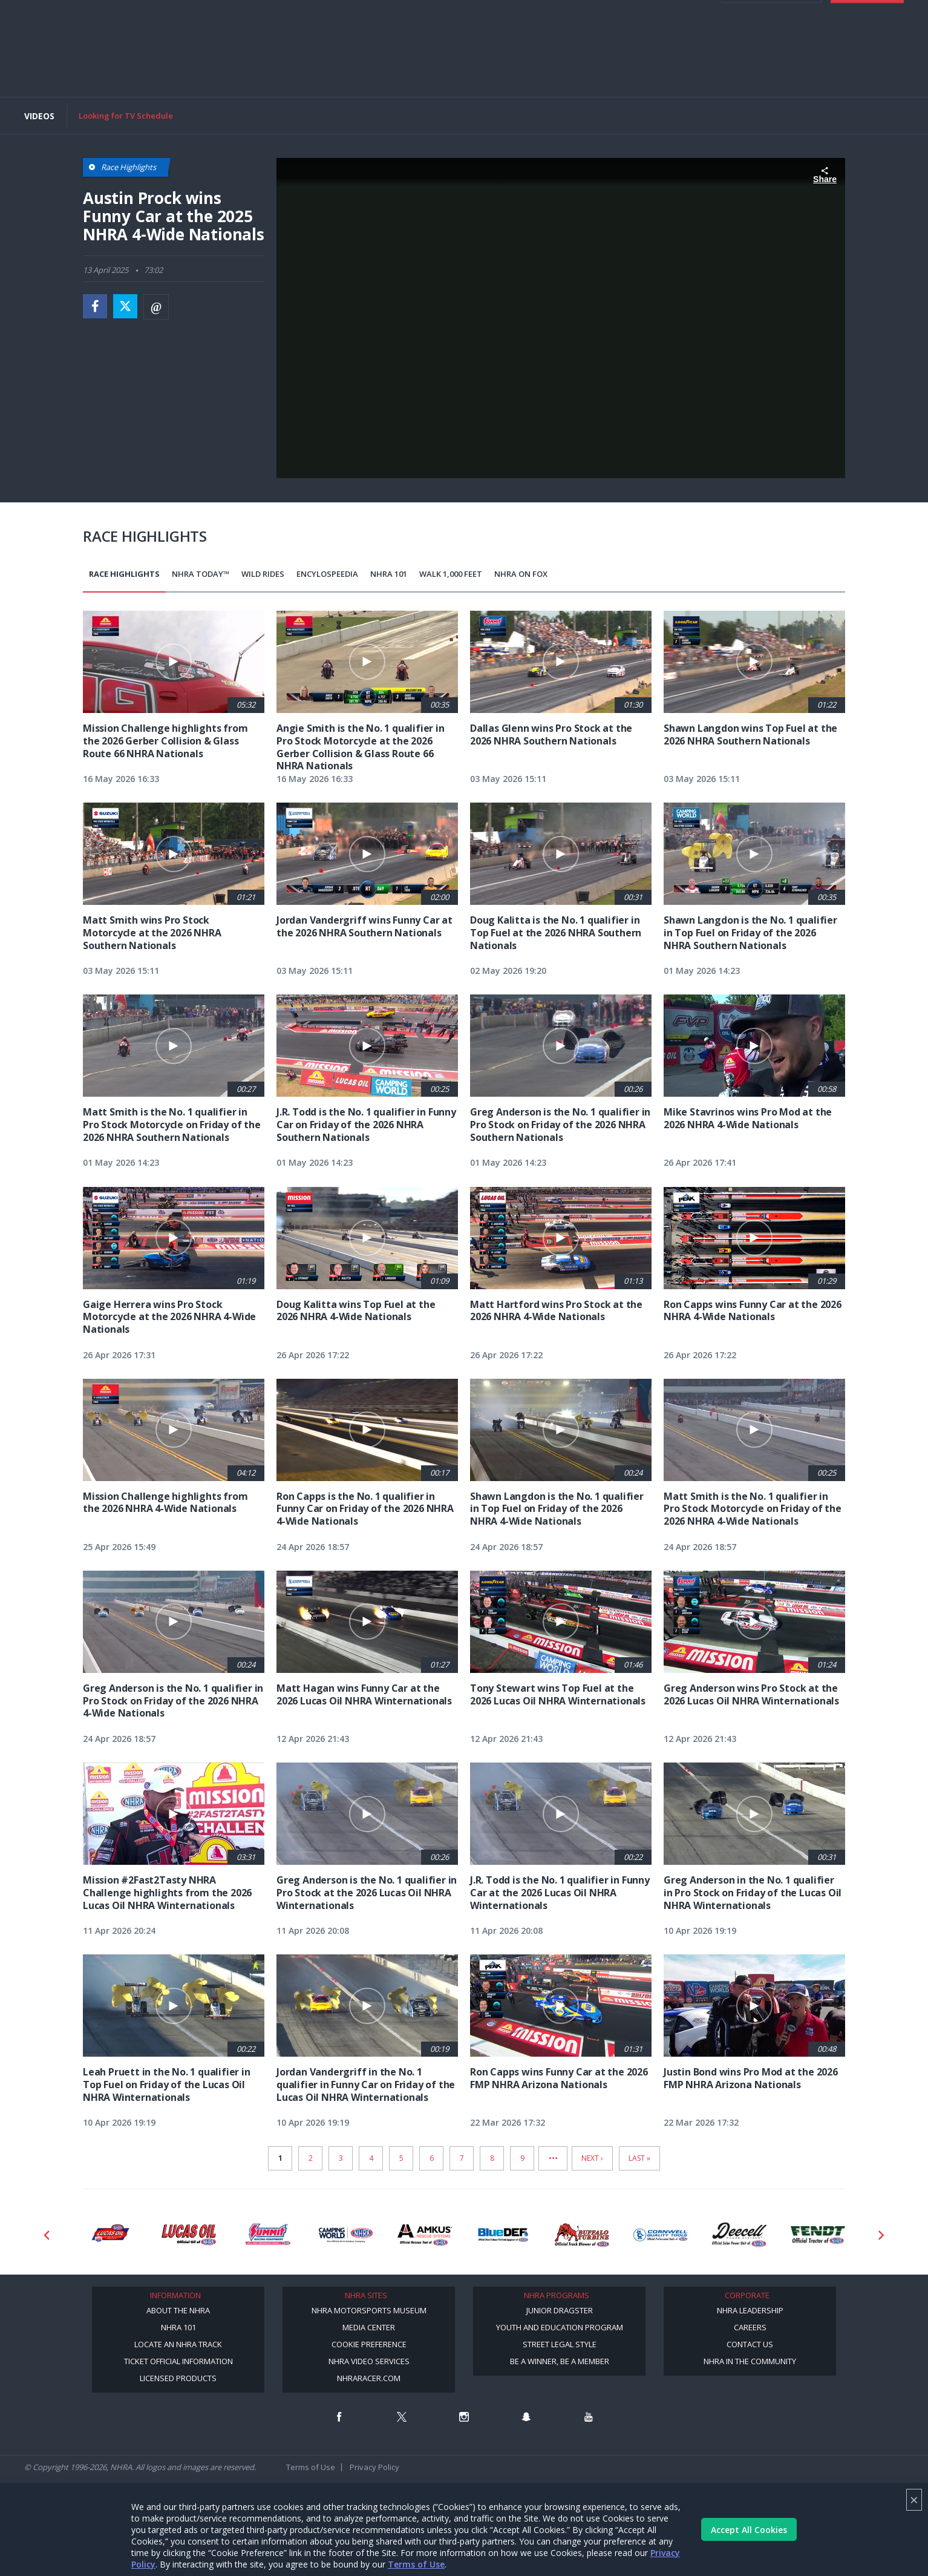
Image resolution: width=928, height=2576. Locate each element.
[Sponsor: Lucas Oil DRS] (110, 2235)
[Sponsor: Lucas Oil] (189, 2235)
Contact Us (750, 2344)
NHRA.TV (754, 11)
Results (218, 68)
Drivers (359, 68)
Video (140, 68)
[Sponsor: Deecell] (739, 2235)
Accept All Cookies (749, 2529)
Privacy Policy (374, 2467)
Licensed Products (178, 2378)
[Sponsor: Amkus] (424, 2235)
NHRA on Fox (520, 573)
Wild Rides (262, 573)
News (111, 68)
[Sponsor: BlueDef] (503, 2235)
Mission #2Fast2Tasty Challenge (520, 68)
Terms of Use (416, 2564)
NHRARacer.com (368, 2378)
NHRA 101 (388, 573)
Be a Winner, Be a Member (559, 2361)
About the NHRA (178, 2310)
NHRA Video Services (369, 2361)
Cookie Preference (369, 2344)
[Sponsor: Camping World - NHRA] (346, 2235)
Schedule (177, 68)
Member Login (771, 72)
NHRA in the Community (750, 2361)
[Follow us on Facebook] (339, 2417)
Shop (440, 68)
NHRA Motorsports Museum (369, 2310)
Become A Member (679, 11)
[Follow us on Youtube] (588, 2417)
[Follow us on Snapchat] (526, 2417)
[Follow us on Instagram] (464, 2417)
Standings (262, 68)
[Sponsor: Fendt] (818, 2235)
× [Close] (914, 2499)
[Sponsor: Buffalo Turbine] (582, 2235)
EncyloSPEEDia (327, 573)
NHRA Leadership (750, 2310)
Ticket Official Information (178, 2361)
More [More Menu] (237, 77)
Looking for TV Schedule (126, 115)
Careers (750, 2327)
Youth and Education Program (559, 2327)
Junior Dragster (559, 2310)
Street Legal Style (559, 2344)
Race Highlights (124, 573)
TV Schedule (313, 68)
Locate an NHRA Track (178, 2344)
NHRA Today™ (200, 573)
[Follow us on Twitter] (402, 2417)
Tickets (867, 72)
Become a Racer (603, 11)
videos (673, 36)
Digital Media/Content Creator (160, 77)
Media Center (368, 2327)
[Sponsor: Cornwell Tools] (660, 2235)
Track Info (402, 68)
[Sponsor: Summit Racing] (267, 2235)
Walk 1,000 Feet (450, 573)
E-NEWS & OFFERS (603, 36)
